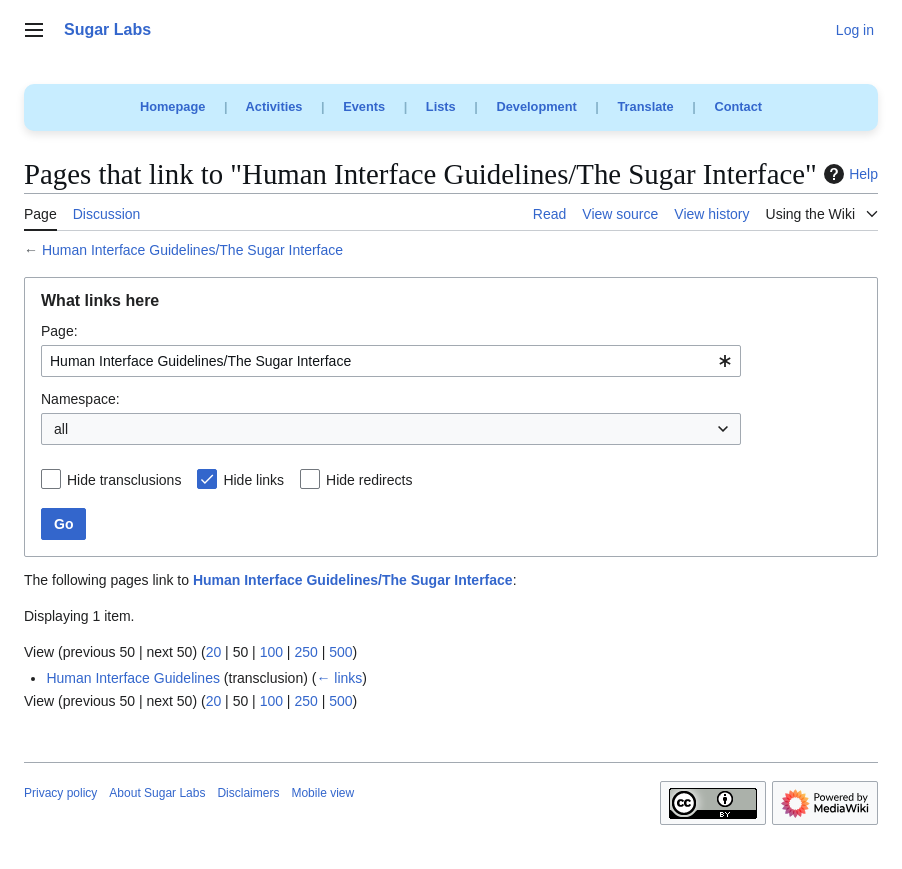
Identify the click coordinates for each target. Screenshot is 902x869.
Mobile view (322, 793)
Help (848, 174)
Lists (441, 106)
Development (536, 106)
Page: (59, 331)
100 (271, 652)
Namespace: (80, 399)
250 (305, 652)
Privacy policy (60, 793)
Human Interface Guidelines (133, 678)
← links (339, 678)
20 (214, 652)
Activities (274, 106)
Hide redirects (369, 480)
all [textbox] (61, 429)
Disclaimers (248, 793)
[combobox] (391, 361)
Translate (646, 106)
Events (364, 106)
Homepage (172, 106)
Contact (738, 106)
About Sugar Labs (157, 793)
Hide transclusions (124, 480)
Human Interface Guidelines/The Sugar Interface (192, 250)
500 (340, 652)
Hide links (253, 480)
